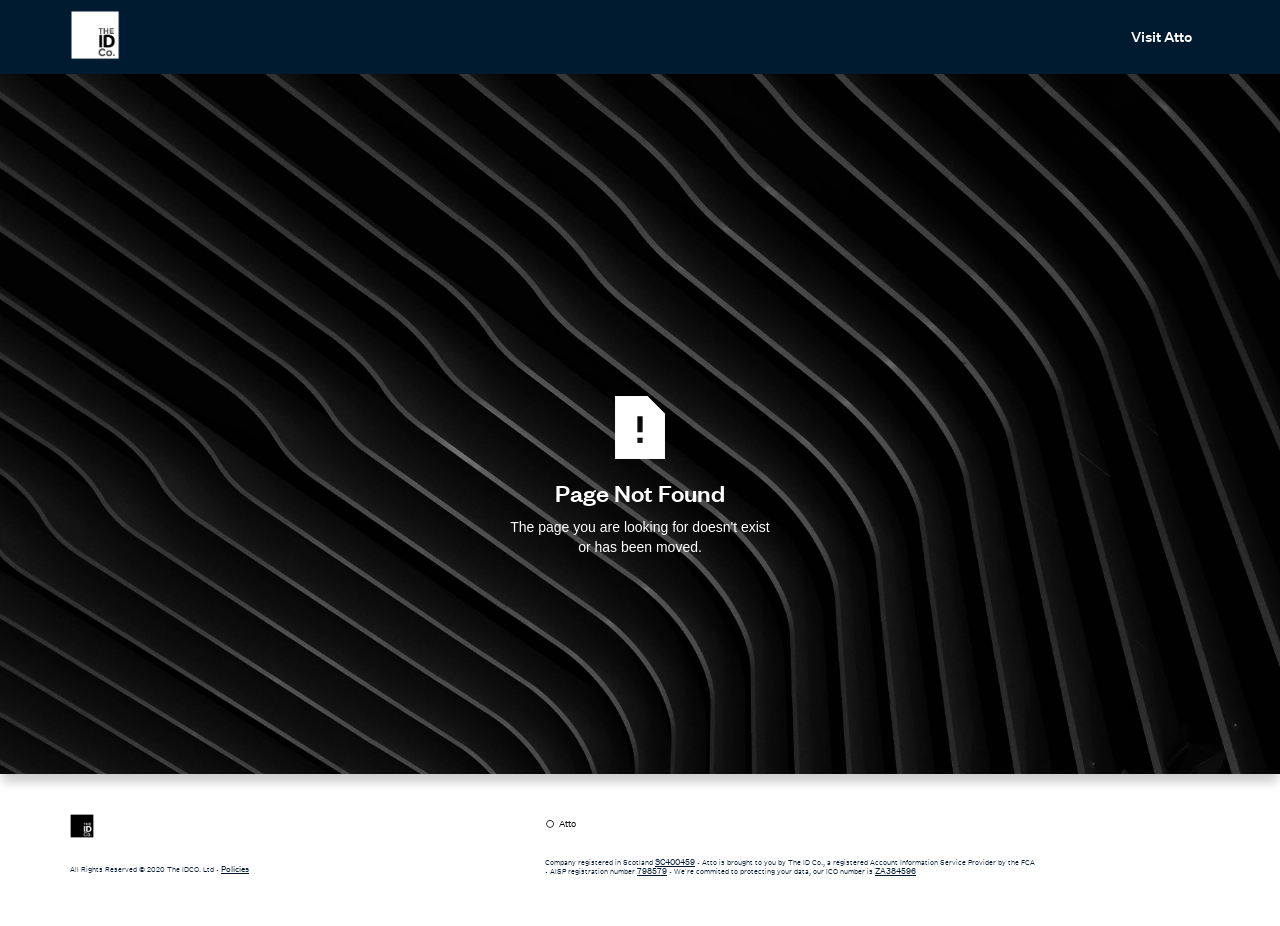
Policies (235, 869)
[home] (95, 35)
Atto (567, 824)
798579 (652, 871)
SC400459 (675, 862)
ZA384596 (895, 871)
